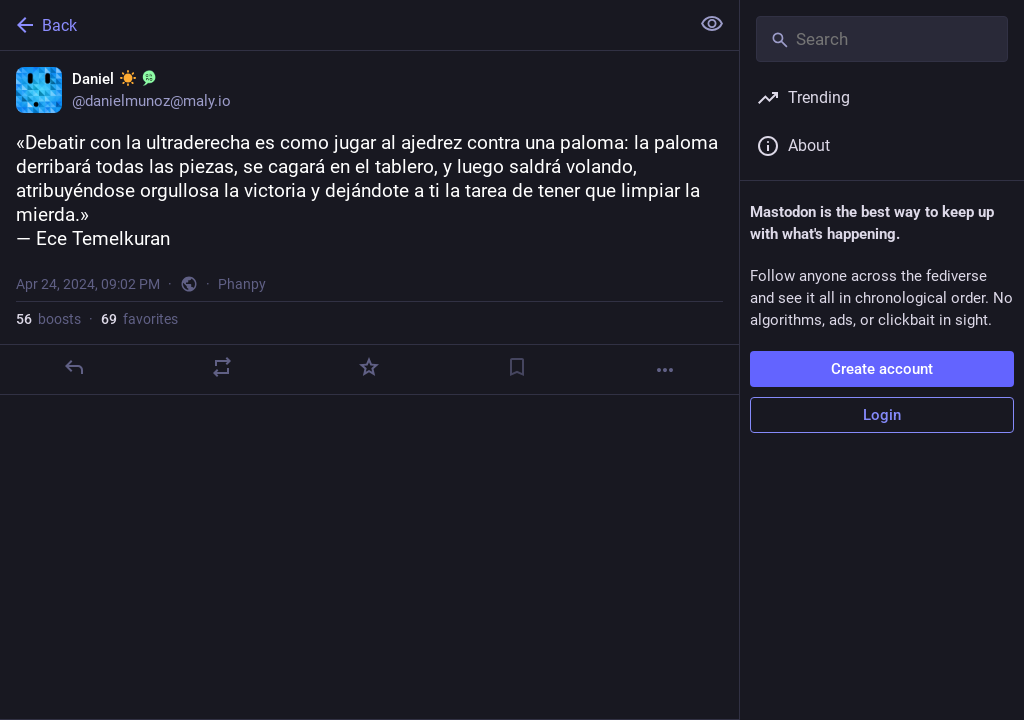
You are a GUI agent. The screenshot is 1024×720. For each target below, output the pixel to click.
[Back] (342, 25)
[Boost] (222, 367)
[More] (665, 370)
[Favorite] (369, 367)
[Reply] (74, 367)
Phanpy (242, 284)
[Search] (882, 39)
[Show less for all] (712, 24)
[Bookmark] (517, 367)
